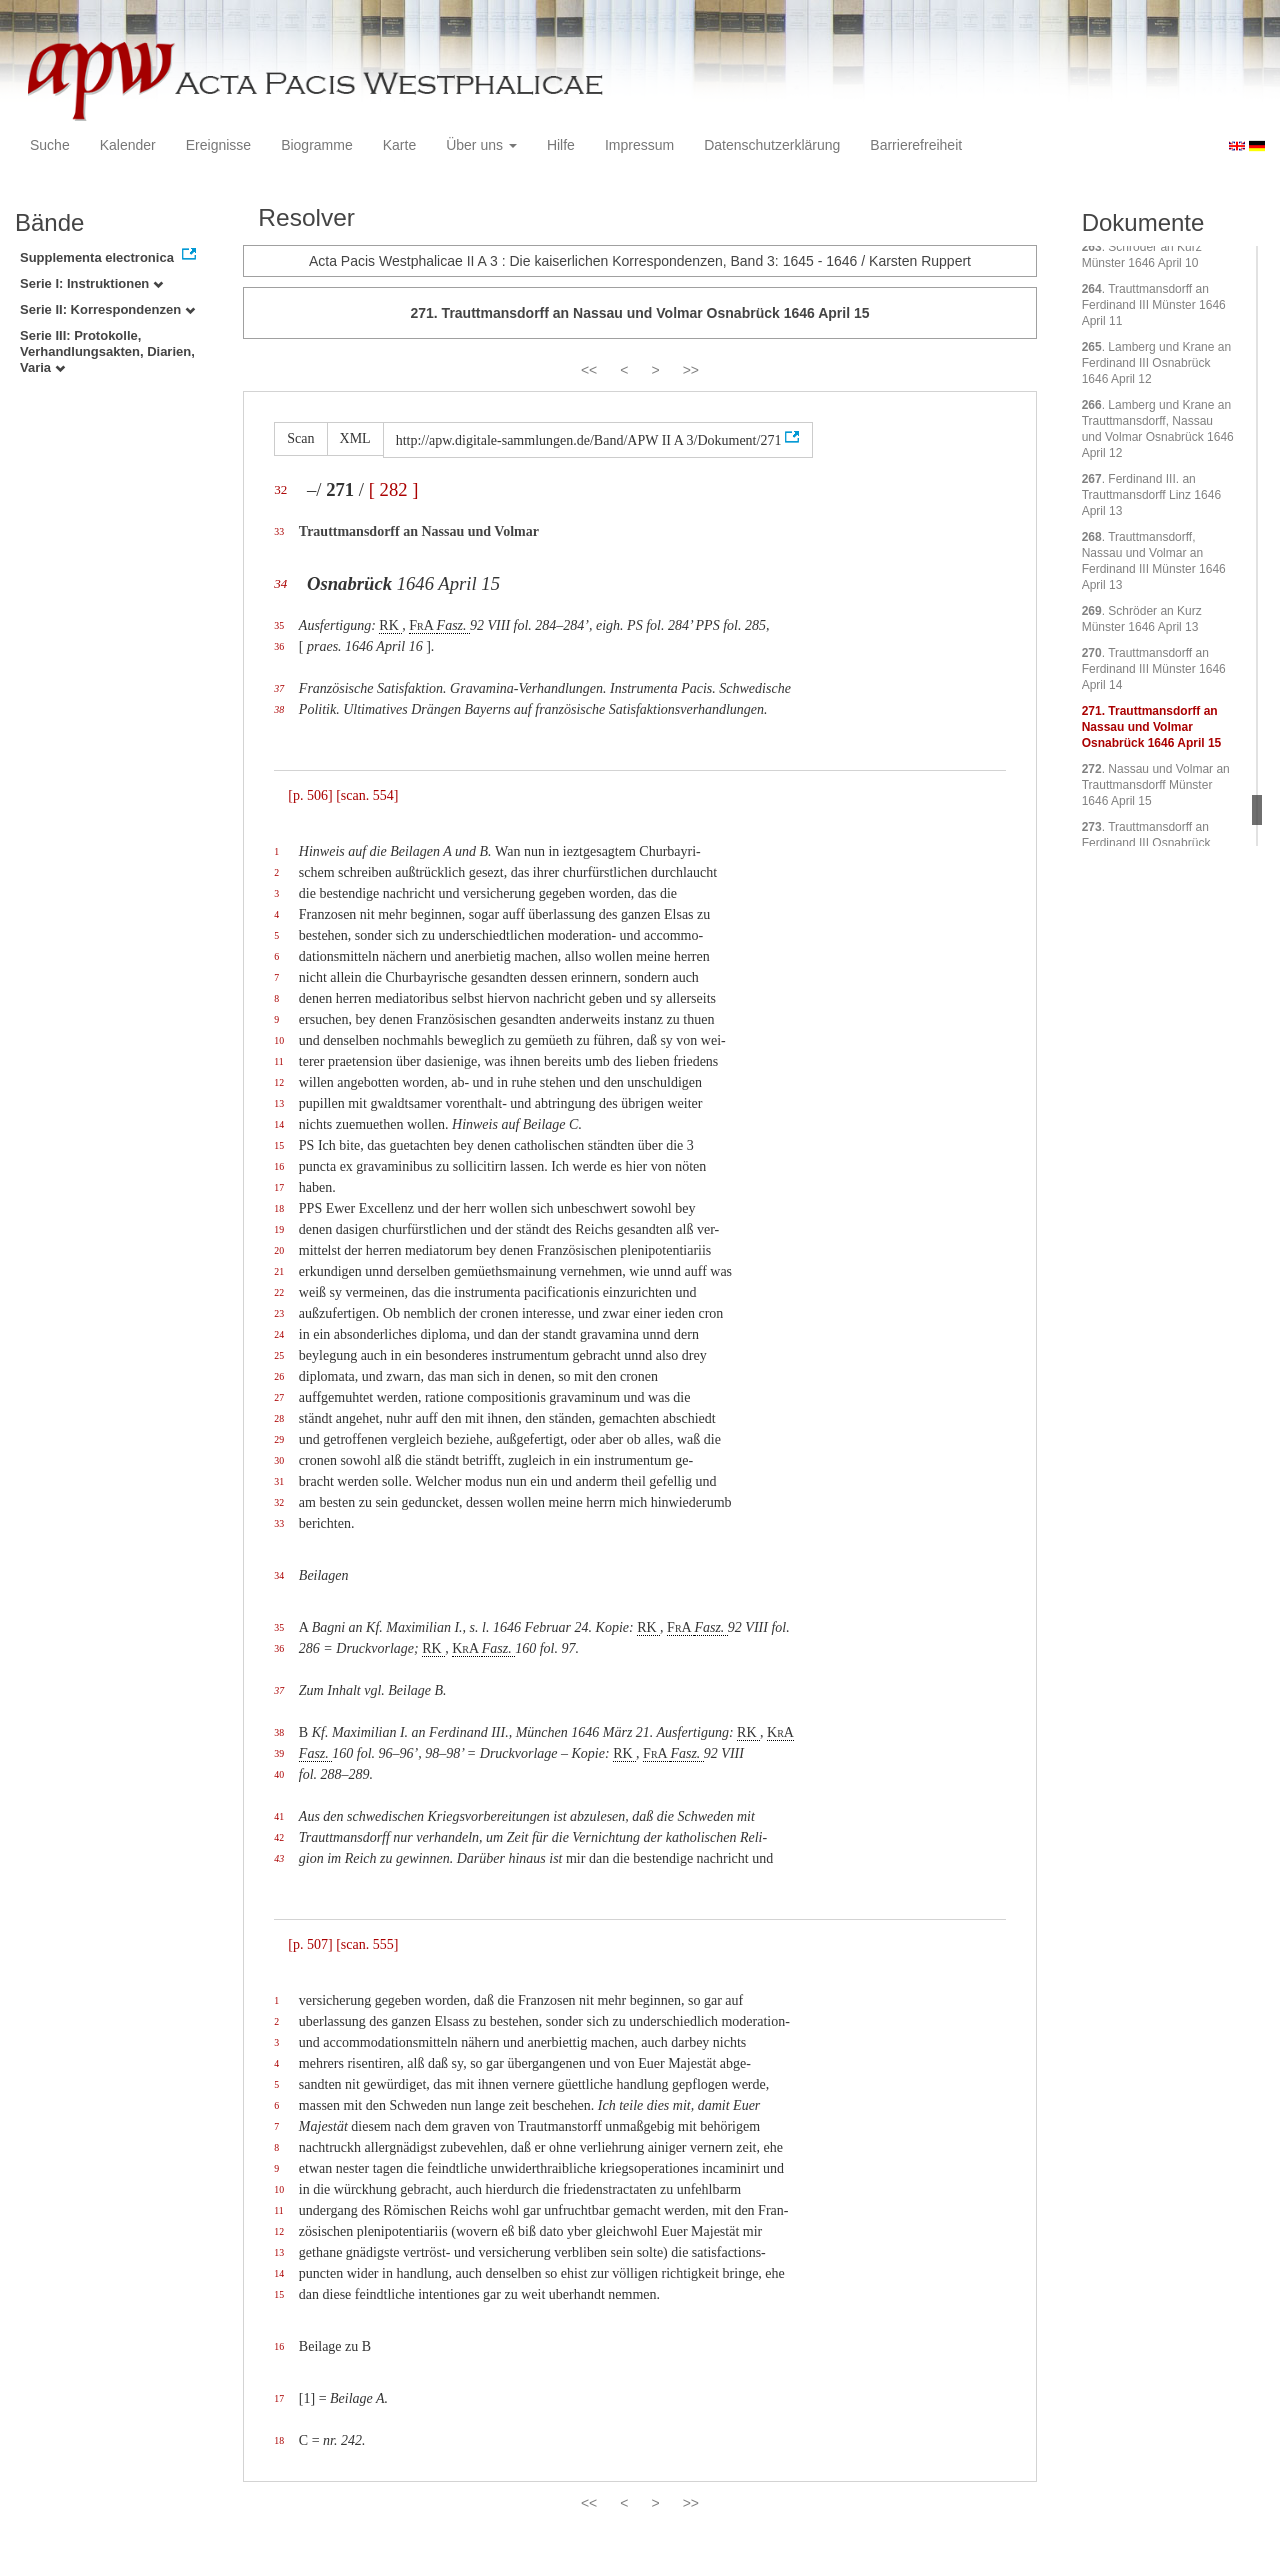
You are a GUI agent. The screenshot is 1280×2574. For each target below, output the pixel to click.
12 (279, 1082)
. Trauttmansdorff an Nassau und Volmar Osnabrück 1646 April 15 (1152, 727)
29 (279, 1439)
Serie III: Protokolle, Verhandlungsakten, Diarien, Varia (107, 351)
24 (279, 1334)
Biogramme (317, 145)
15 (279, 1145)
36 (279, 646)
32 (280, 489)
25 (279, 1355)
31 (279, 1481)
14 (279, 1124)
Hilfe (561, 145)
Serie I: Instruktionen (91, 283)
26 (279, 1376)
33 (279, 531)
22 (279, 1292)
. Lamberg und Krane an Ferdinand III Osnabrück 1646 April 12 (1156, 363)
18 (279, 1208)
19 (279, 1229)
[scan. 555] (367, 1944)
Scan (300, 438)
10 (279, 1040)
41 (279, 1816)
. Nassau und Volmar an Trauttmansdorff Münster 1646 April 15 (1156, 785)
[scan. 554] (367, 795)
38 (279, 709)
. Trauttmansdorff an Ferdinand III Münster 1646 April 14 (1154, 669)
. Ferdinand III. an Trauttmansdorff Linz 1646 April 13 (1151, 495)
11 (278, 1061)
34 (280, 583)
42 (279, 1837)
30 (279, 1460)
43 (279, 1858)
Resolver (306, 217)
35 (279, 625)
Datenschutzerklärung (772, 145)
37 (279, 688)
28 (279, 1418)
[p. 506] (310, 795)
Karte (399, 145)
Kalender (128, 145)
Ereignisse (218, 145)
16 (279, 1166)
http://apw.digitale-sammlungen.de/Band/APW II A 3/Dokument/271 (589, 440)
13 (279, 1103)
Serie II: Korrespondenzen (107, 309)
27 (279, 1397)
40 (279, 1774)
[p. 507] (310, 1944)
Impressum (639, 145)
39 (279, 1753)
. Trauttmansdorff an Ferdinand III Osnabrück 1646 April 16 (1146, 843)
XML (355, 438)
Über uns (481, 145)
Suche (50, 145)
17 (279, 1187)
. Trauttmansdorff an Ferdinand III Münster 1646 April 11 (1154, 305)
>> (691, 370)
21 (279, 1271)
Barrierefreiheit (916, 145)
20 (279, 1250)
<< (589, 370)
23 (279, 1313)
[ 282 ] (394, 489)
